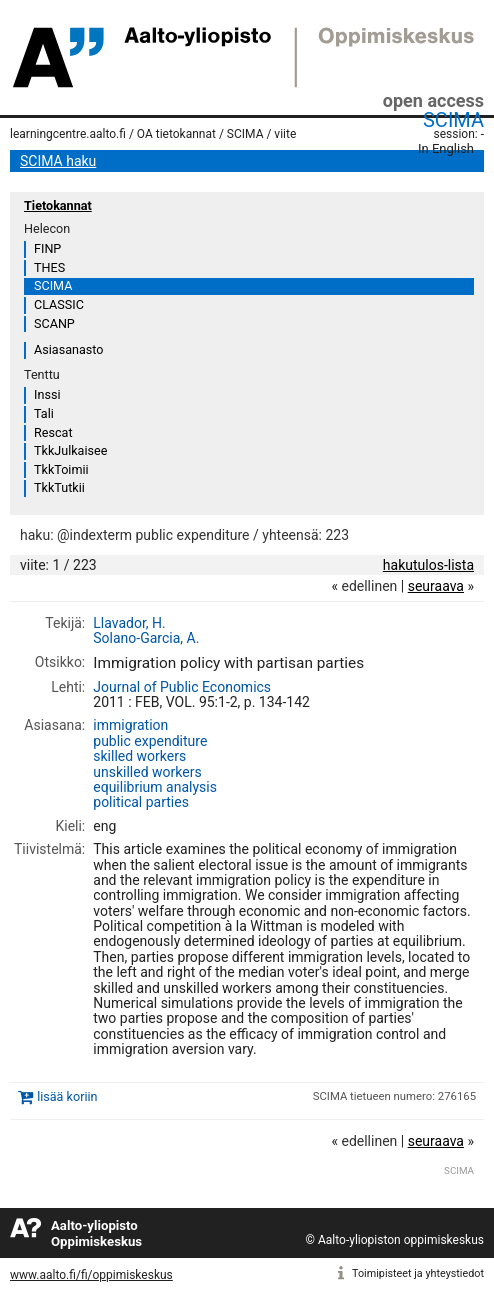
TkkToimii (61, 469)
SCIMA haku (58, 161)
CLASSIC (59, 304)
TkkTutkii (59, 487)
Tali (44, 413)
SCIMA (453, 120)
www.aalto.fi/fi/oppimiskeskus (91, 1275)
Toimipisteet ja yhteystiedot (418, 1273)
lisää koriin (67, 1096)
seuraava (436, 586)
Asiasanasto (68, 349)
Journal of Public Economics (182, 687)
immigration (130, 725)
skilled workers (139, 756)
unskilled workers (147, 772)
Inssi (47, 394)
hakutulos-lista (428, 565)
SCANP (54, 323)
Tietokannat (58, 205)
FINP (47, 248)
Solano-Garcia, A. (146, 638)
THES (49, 267)
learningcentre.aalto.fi (68, 134)
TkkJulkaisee (70, 450)
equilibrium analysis (155, 787)
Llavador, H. (129, 623)
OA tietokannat (176, 134)
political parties (141, 802)
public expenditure (150, 741)
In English (446, 148)
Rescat (53, 432)
